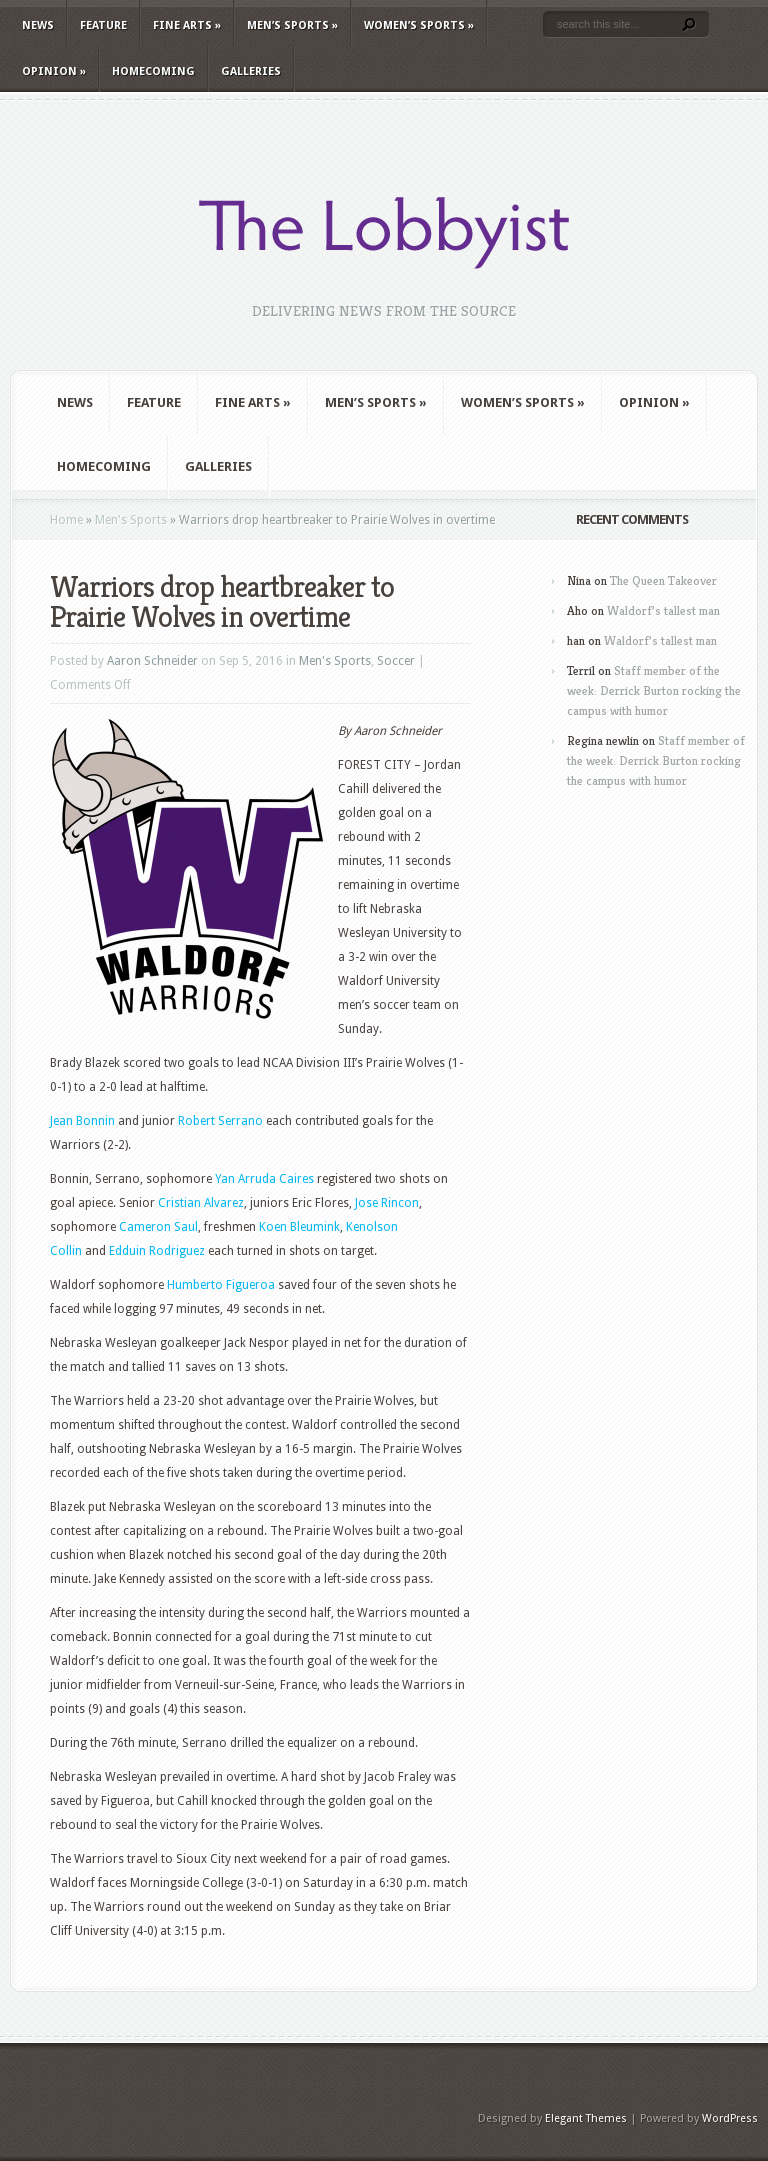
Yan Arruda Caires (264, 1179)
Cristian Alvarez (201, 1203)
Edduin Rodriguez (157, 1251)
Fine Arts (187, 25)
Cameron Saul (158, 1227)
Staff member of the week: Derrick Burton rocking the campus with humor (654, 690)
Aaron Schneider (152, 661)
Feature (103, 25)
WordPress (730, 2118)
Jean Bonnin (82, 1121)
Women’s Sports (419, 25)
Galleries (251, 71)
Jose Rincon (387, 1203)
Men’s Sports (292, 25)
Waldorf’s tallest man (663, 610)
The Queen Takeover (663, 580)
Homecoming (153, 71)
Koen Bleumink (299, 1227)
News (38, 25)
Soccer (396, 661)
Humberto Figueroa (221, 1285)
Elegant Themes (586, 2118)
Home (66, 520)
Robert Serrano (220, 1121)
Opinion (54, 71)
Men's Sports (131, 520)
